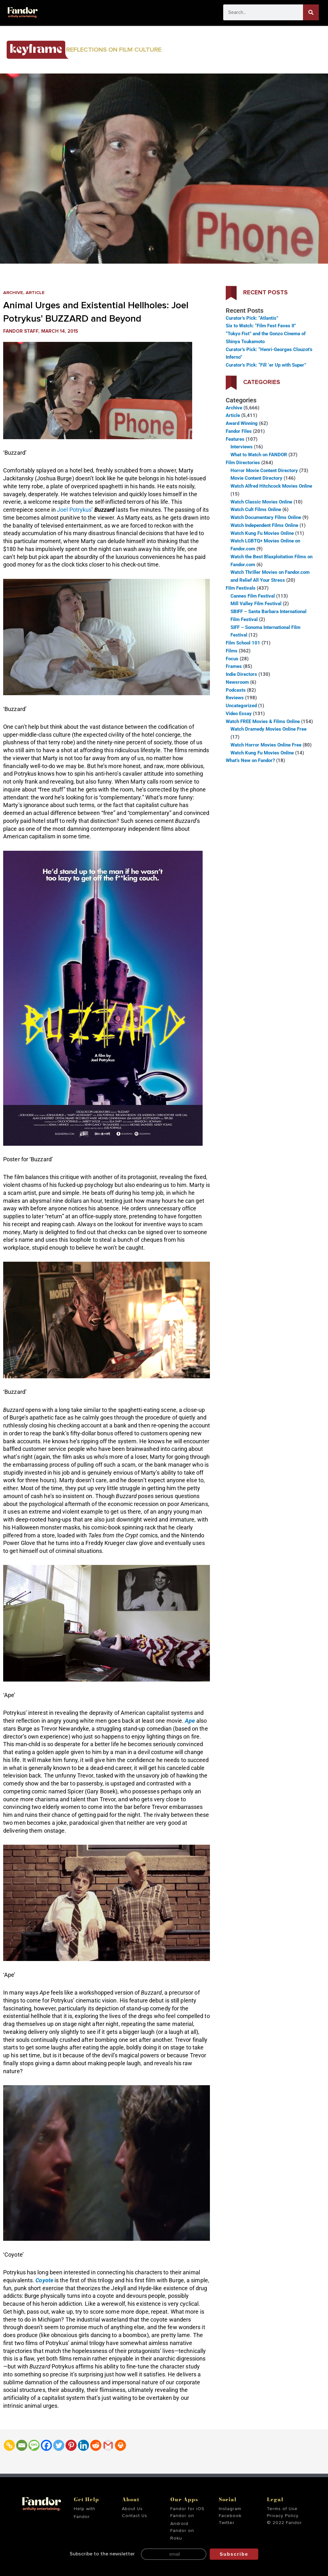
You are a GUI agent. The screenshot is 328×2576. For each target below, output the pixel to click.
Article (36, 292)
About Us (132, 2509)
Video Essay (239, 713)
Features (235, 439)
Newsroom (237, 682)
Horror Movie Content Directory (264, 470)
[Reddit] (95, 2445)
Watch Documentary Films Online (265, 517)
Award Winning (242, 423)
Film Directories (243, 462)
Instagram (230, 2509)
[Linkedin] (83, 2445)
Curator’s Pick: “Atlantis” (252, 318)
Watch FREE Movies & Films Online (263, 721)
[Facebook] (46, 2445)
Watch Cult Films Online (255, 509)
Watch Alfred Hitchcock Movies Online (271, 486)
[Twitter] (58, 2445)
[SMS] (34, 2445)
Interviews (241, 447)
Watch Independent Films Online (264, 525)
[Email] (21, 2445)
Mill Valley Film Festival (255, 603)
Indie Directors (241, 674)
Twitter (227, 2523)
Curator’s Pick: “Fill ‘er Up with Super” (266, 365)
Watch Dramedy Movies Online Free (268, 729)
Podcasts (236, 690)
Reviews (235, 698)
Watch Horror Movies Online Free (265, 745)
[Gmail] (108, 2445)
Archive (13, 292)
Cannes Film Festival (252, 596)
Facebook (230, 2516)
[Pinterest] (71, 2445)
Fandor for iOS (187, 2509)
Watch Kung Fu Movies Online (262, 533)
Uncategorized (241, 705)
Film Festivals (240, 588)
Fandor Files (239, 431)
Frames (234, 666)
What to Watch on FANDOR (258, 455)
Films (231, 651)
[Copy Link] (9, 2445)
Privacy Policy (283, 2516)
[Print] (120, 2445)
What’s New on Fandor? (250, 760)
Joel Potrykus (74, 509)
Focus (232, 659)
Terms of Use (282, 2509)
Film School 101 (243, 643)
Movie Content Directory (256, 478)
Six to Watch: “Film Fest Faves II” (261, 326)
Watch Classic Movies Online (261, 502)
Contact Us (134, 2516)
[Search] (311, 12)
